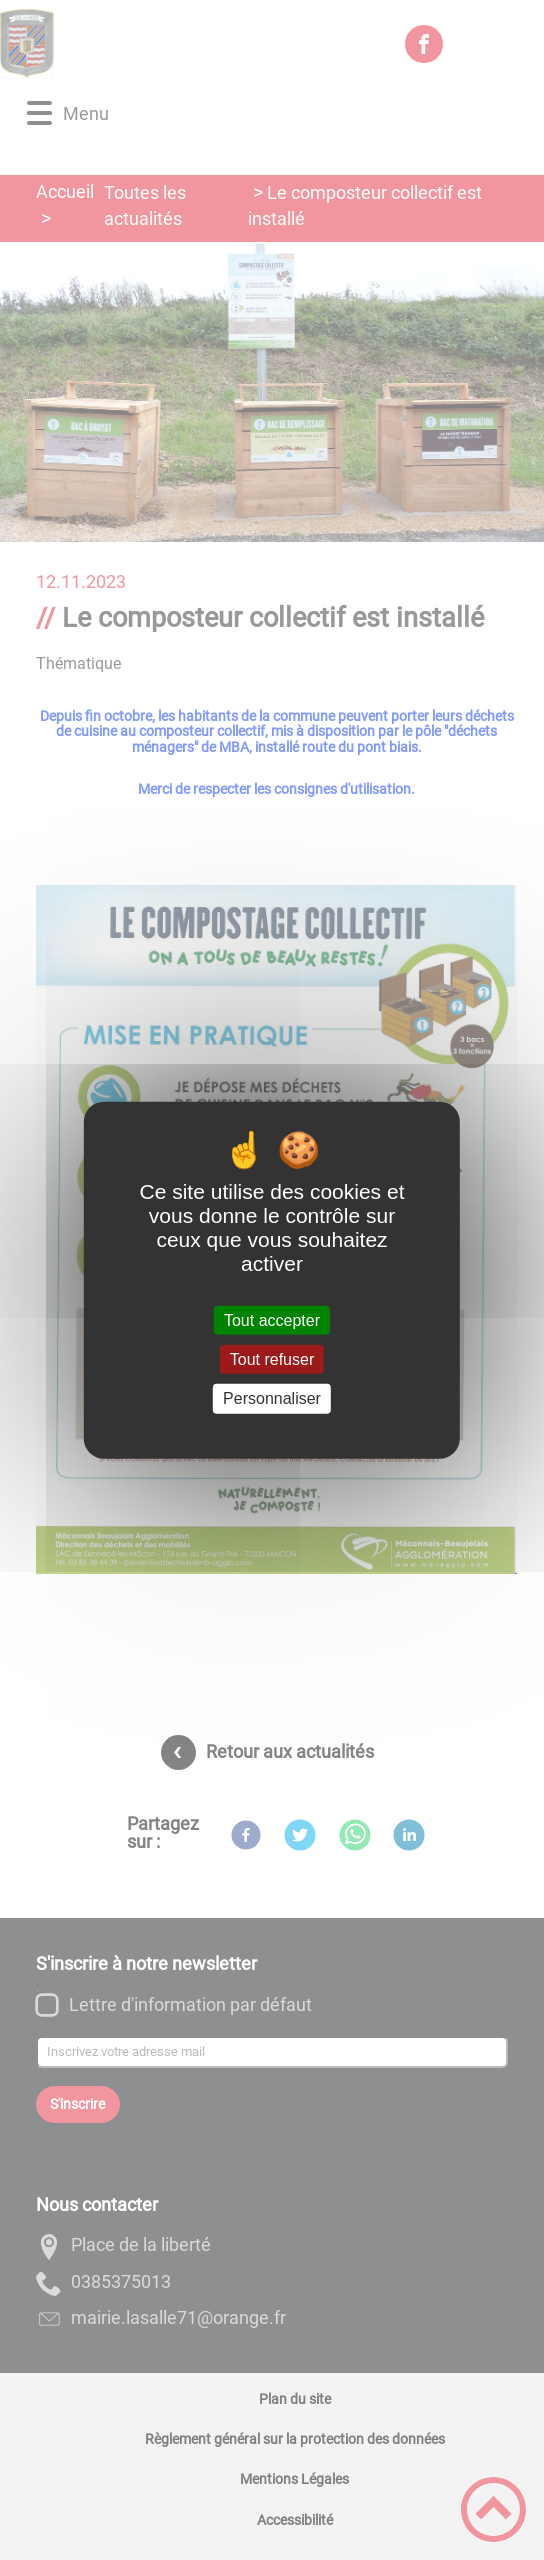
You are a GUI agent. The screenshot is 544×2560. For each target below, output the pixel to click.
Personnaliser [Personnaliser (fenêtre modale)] (272, 1398)
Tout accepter (272, 1320)
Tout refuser (272, 1359)
